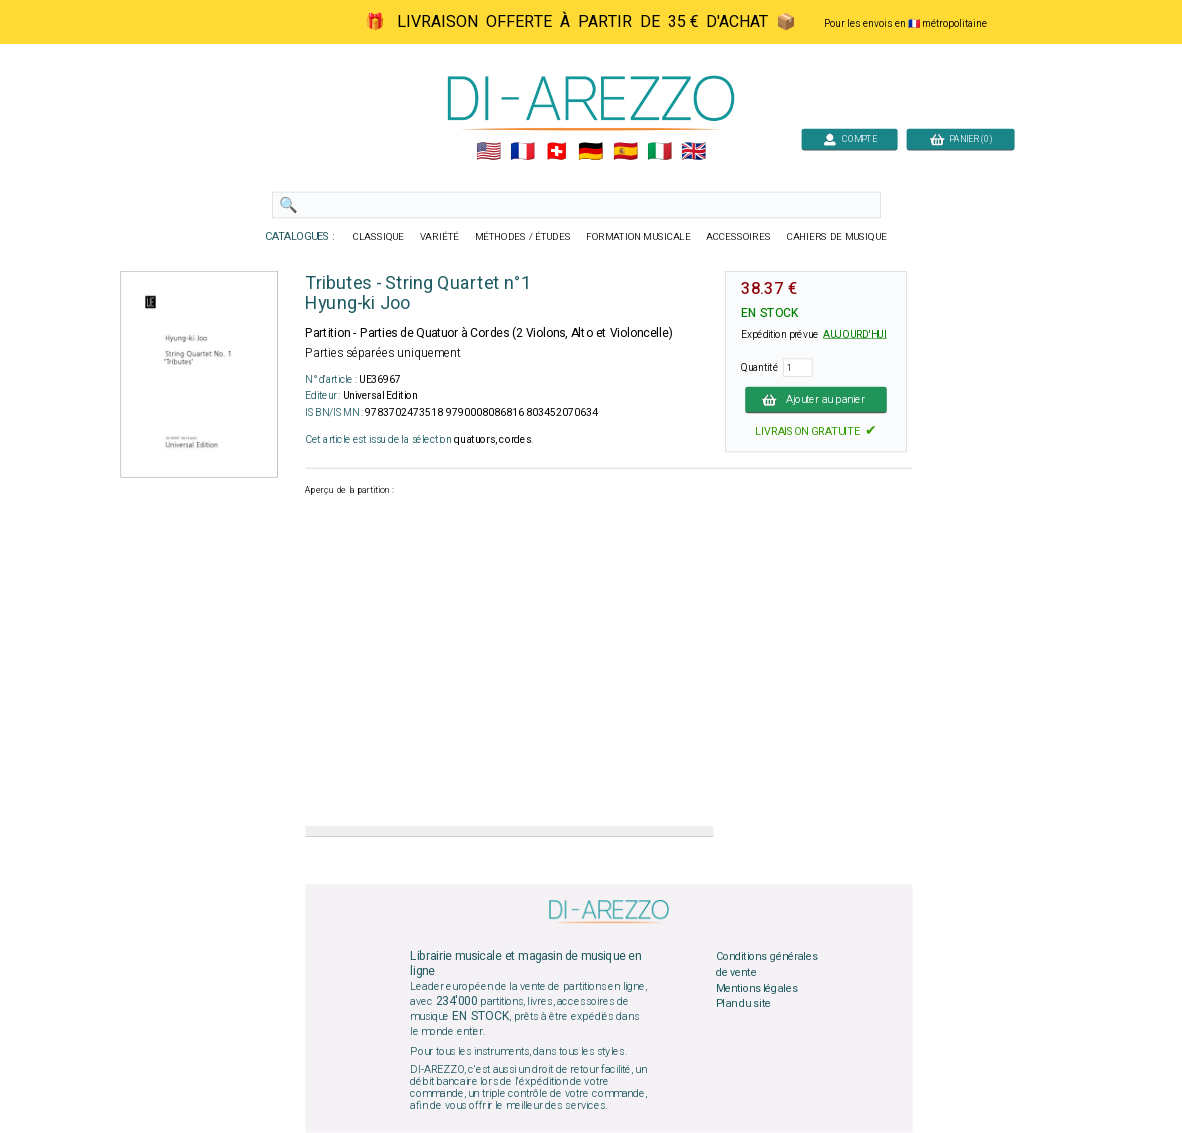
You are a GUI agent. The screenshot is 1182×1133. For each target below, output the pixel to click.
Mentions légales (757, 988)
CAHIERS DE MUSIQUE (837, 237)
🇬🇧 (693, 152)
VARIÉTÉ (439, 237)
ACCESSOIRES (738, 237)
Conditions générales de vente (767, 965)
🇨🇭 (556, 152)
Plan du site (744, 1004)
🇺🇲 (488, 152)
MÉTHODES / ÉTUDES (523, 237)
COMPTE (850, 138)
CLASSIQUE (379, 237)
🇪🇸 (625, 152)
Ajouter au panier (816, 399)
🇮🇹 (659, 152)
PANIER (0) (961, 138)
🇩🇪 (590, 152)
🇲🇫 (522, 152)
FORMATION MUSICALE (638, 237)
